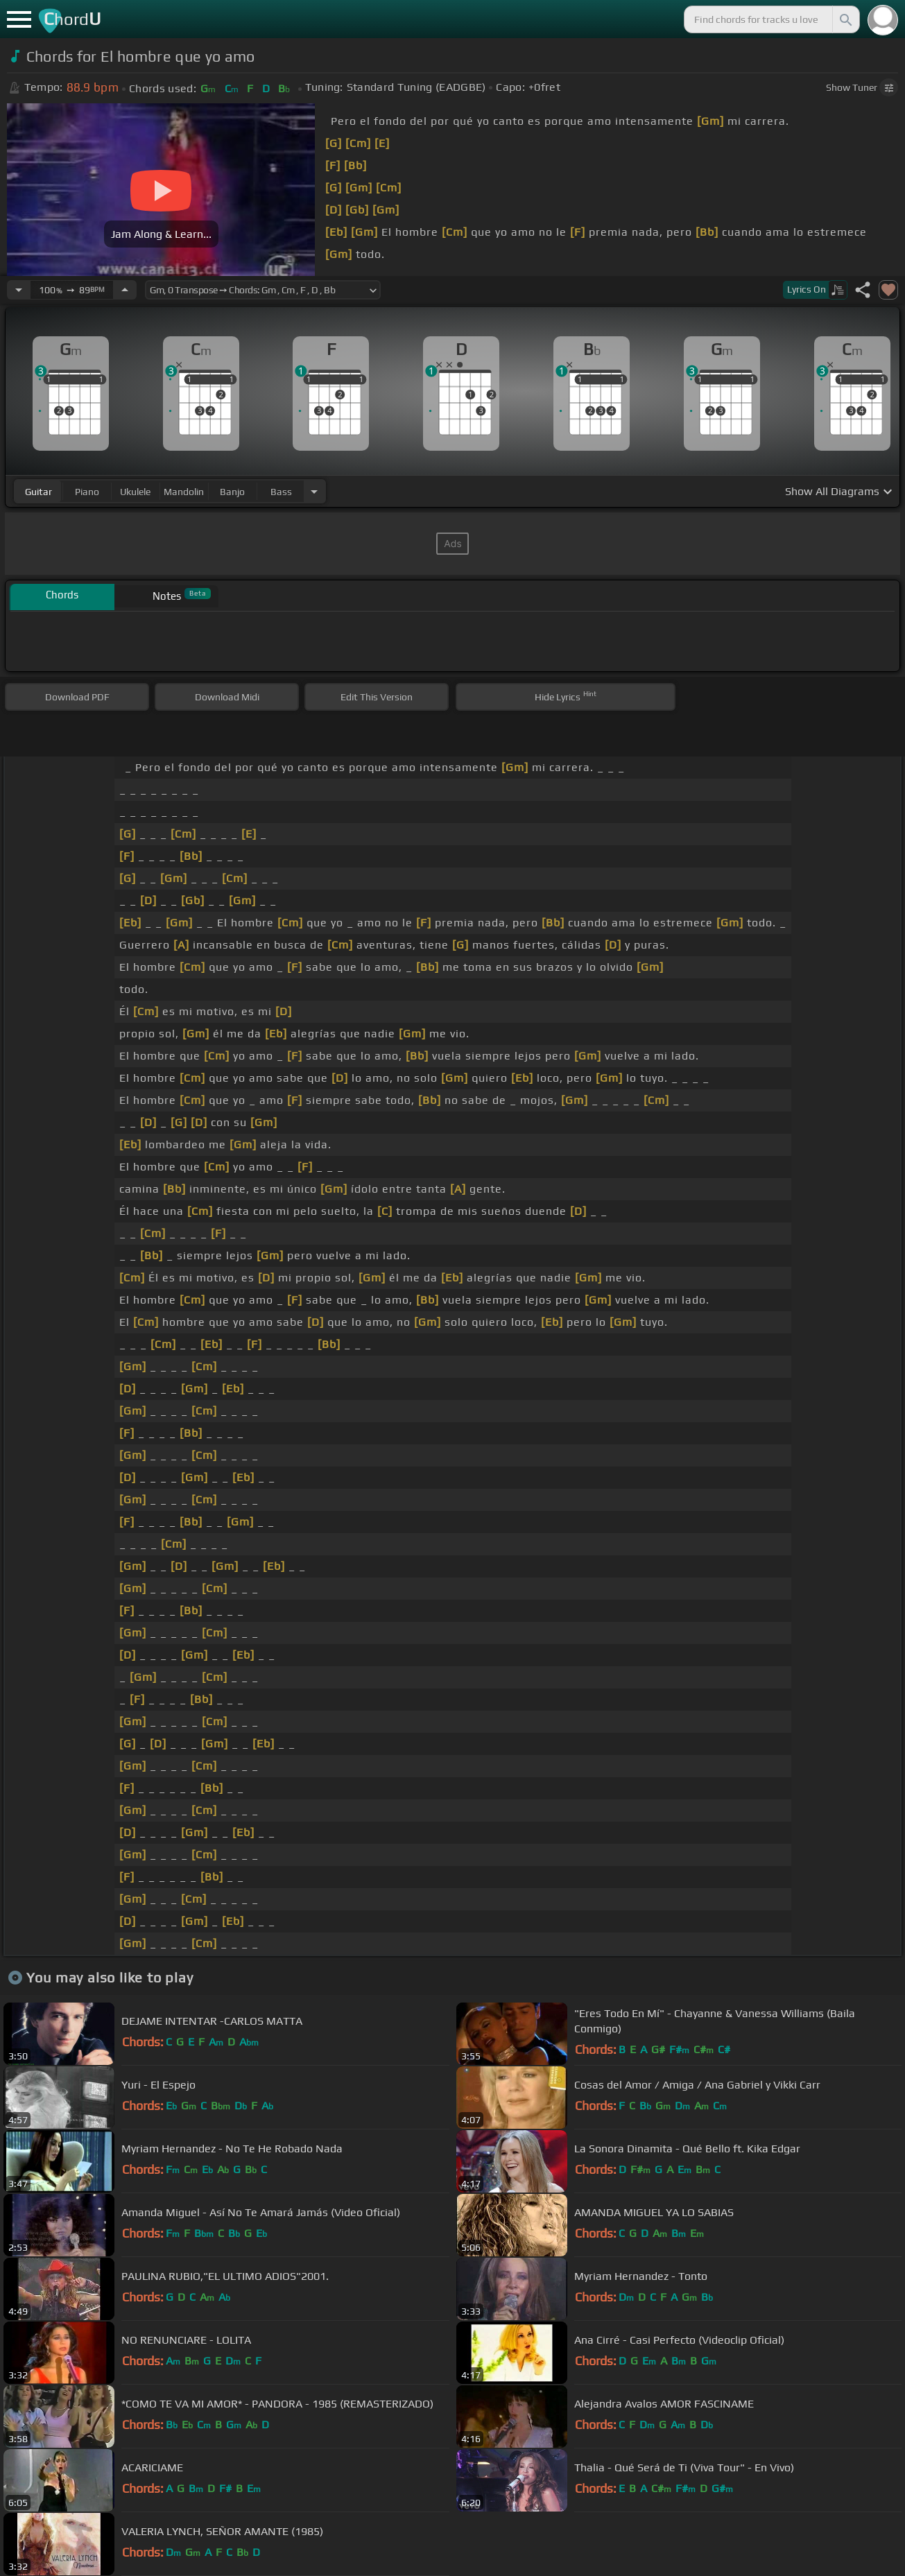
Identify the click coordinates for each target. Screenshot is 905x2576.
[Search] (844, 19)
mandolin (184, 491)
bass (281, 491)
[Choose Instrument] (314, 491)
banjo (232, 491)
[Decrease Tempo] (19, 290)
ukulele (135, 491)
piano (87, 491)
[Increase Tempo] (125, 290)
